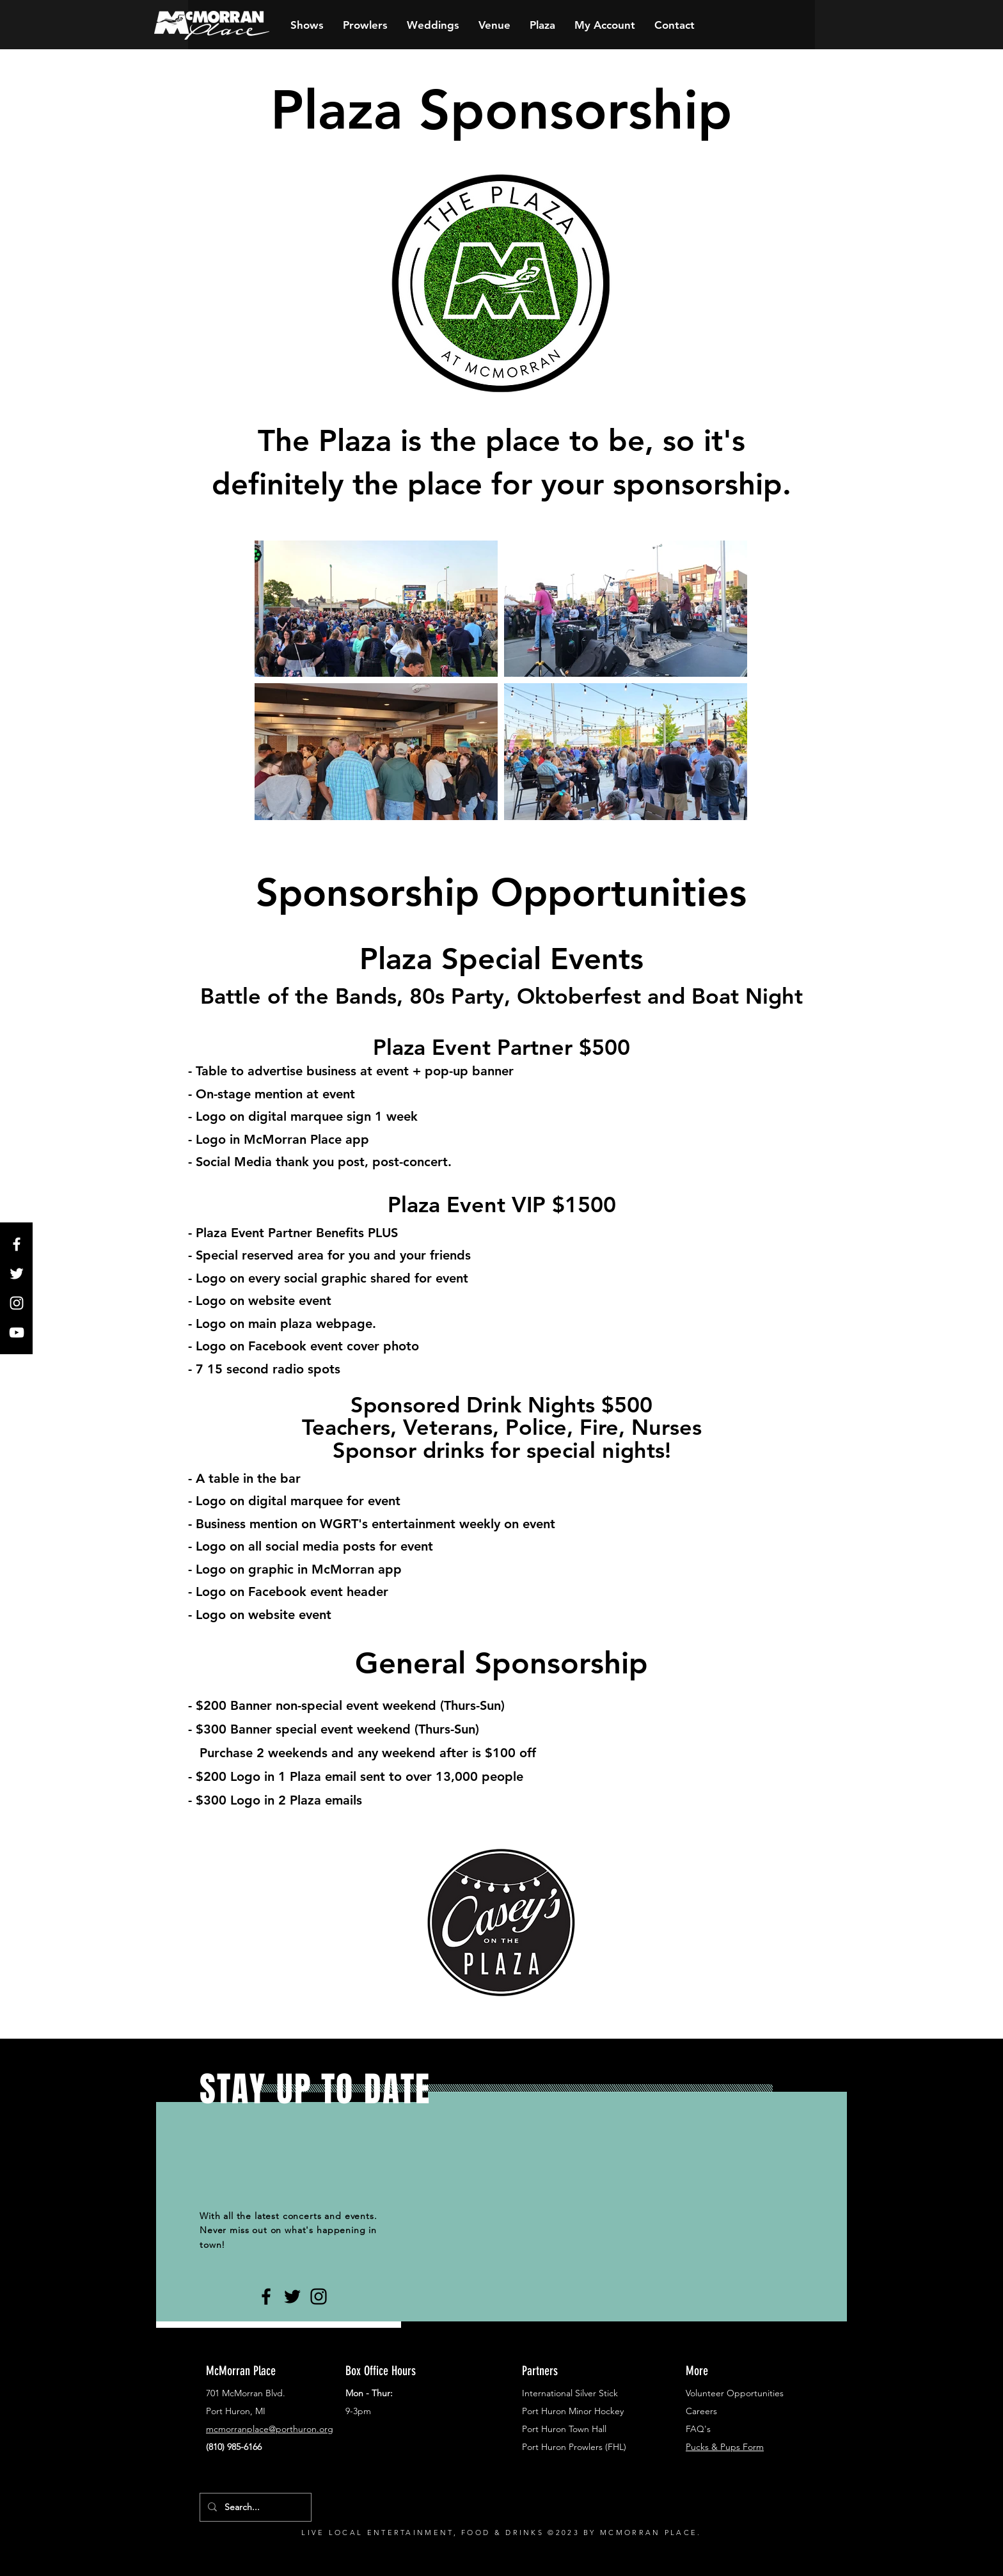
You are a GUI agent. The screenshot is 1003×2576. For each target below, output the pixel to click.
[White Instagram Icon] (17, 1303)
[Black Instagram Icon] (318, 2296)
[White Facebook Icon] (17, 1244)
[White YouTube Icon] (17, 1332)
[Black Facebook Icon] (266, 2296)
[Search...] (254, 2507)
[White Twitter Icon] (17, 1274)
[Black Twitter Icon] (292, 2296)
